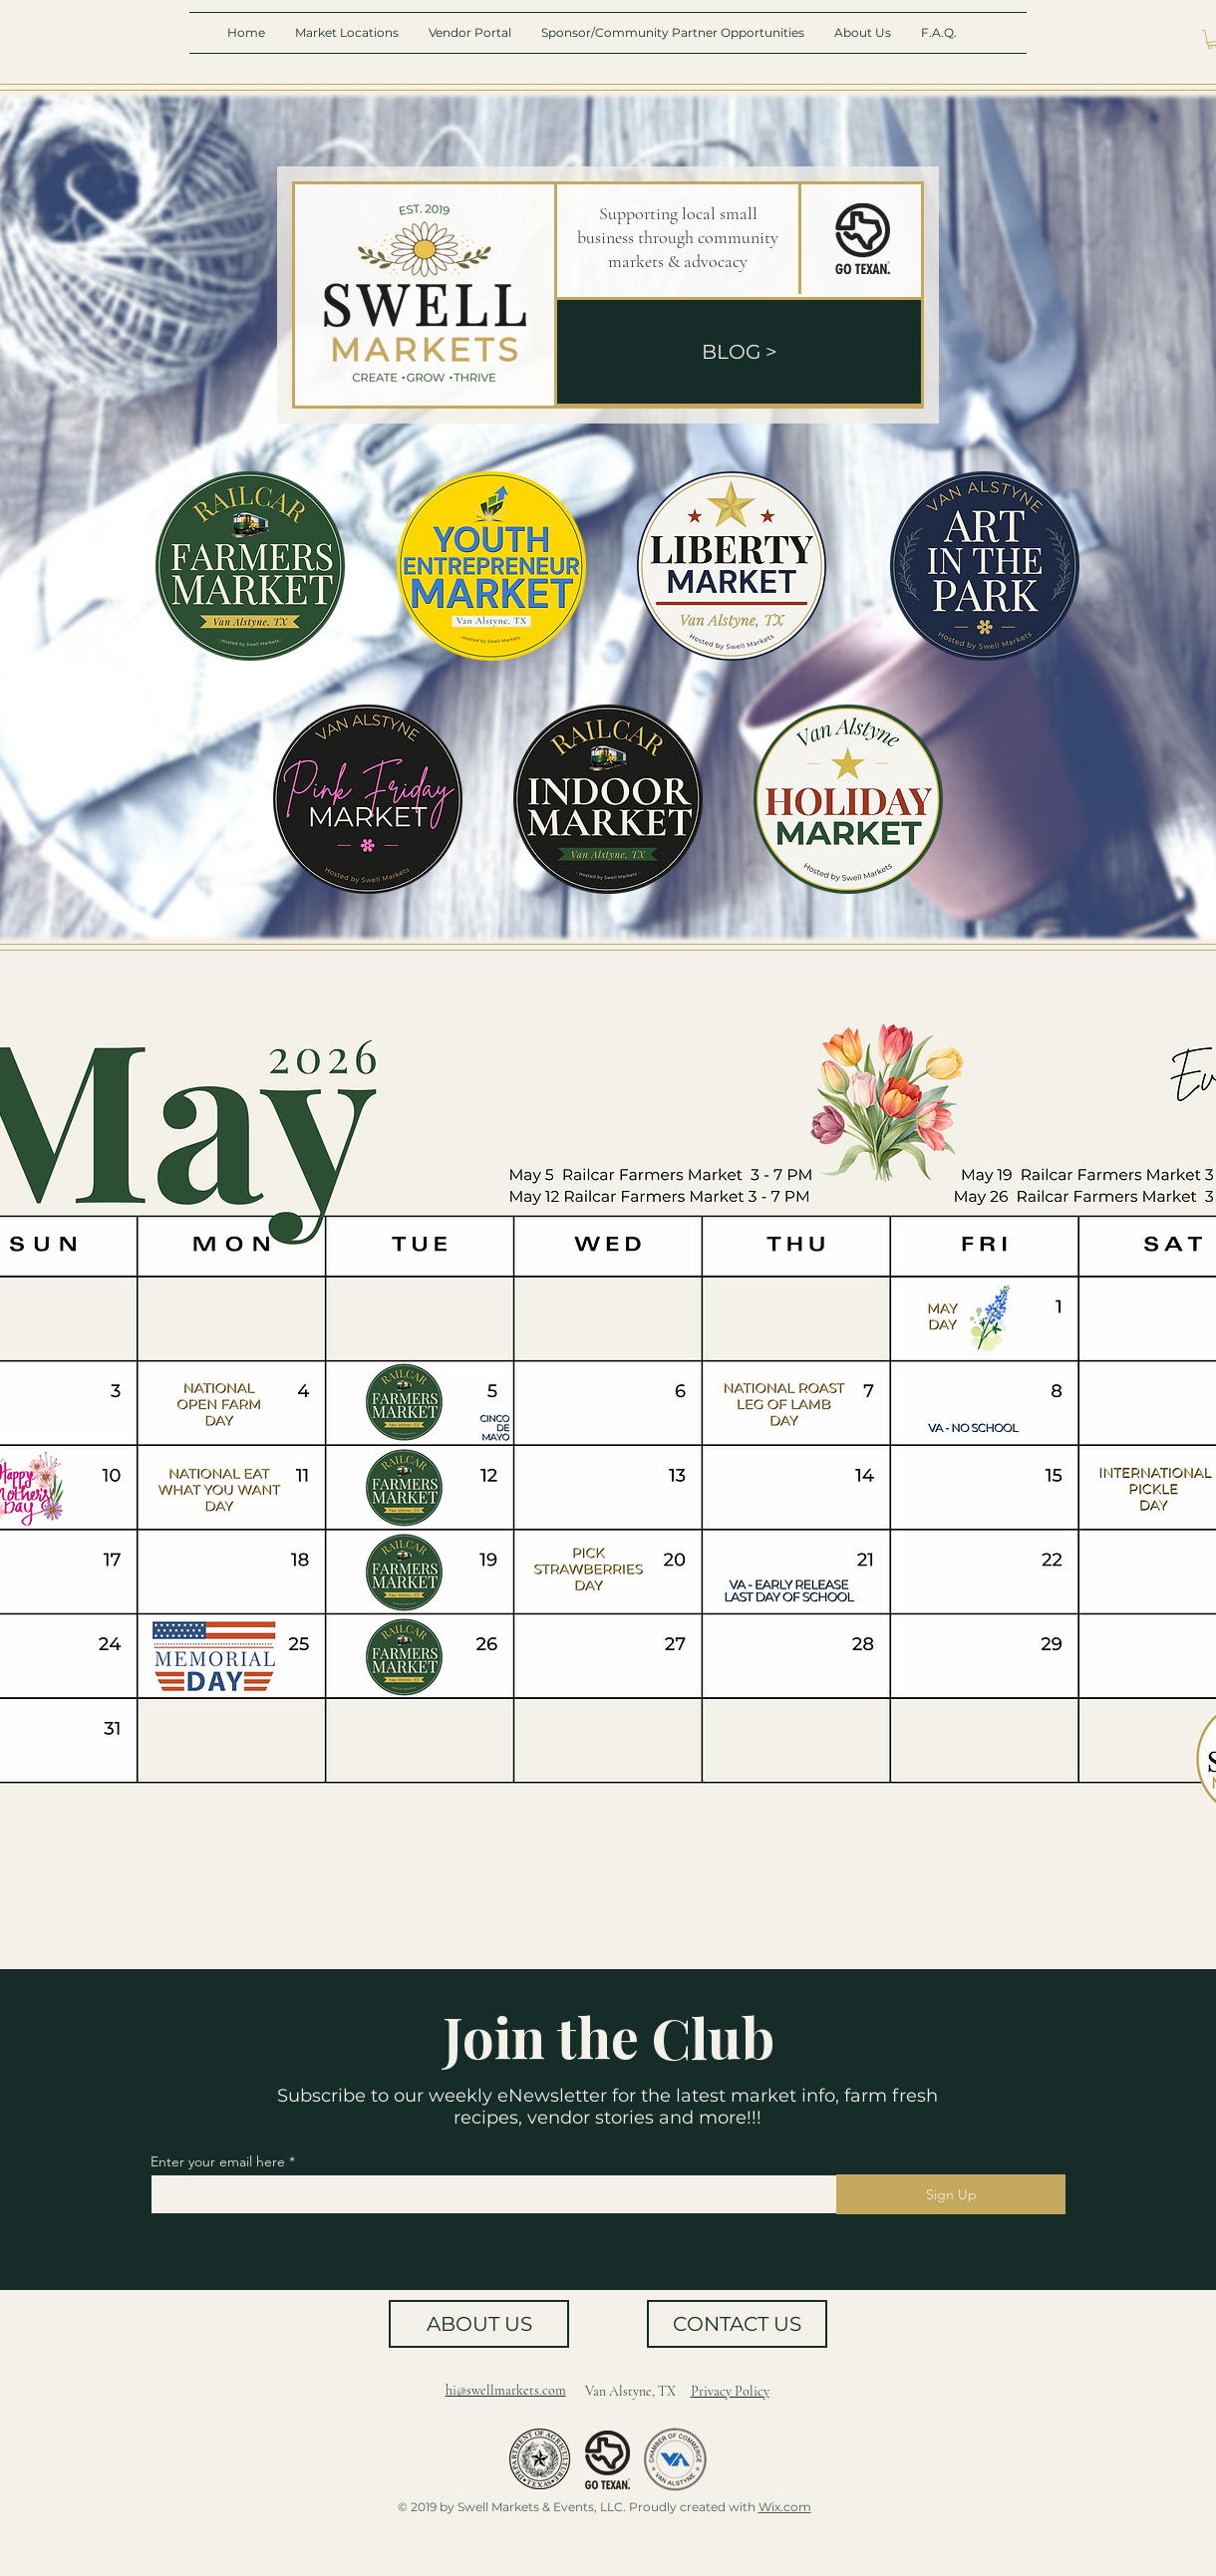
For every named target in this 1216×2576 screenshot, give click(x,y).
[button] (347, 33)
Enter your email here (218, 2161)
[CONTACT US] (737, 2324)
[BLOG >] (739, 352)
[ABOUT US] (479, 2324)
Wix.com (785, 2506)
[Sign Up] (950, 2194)
